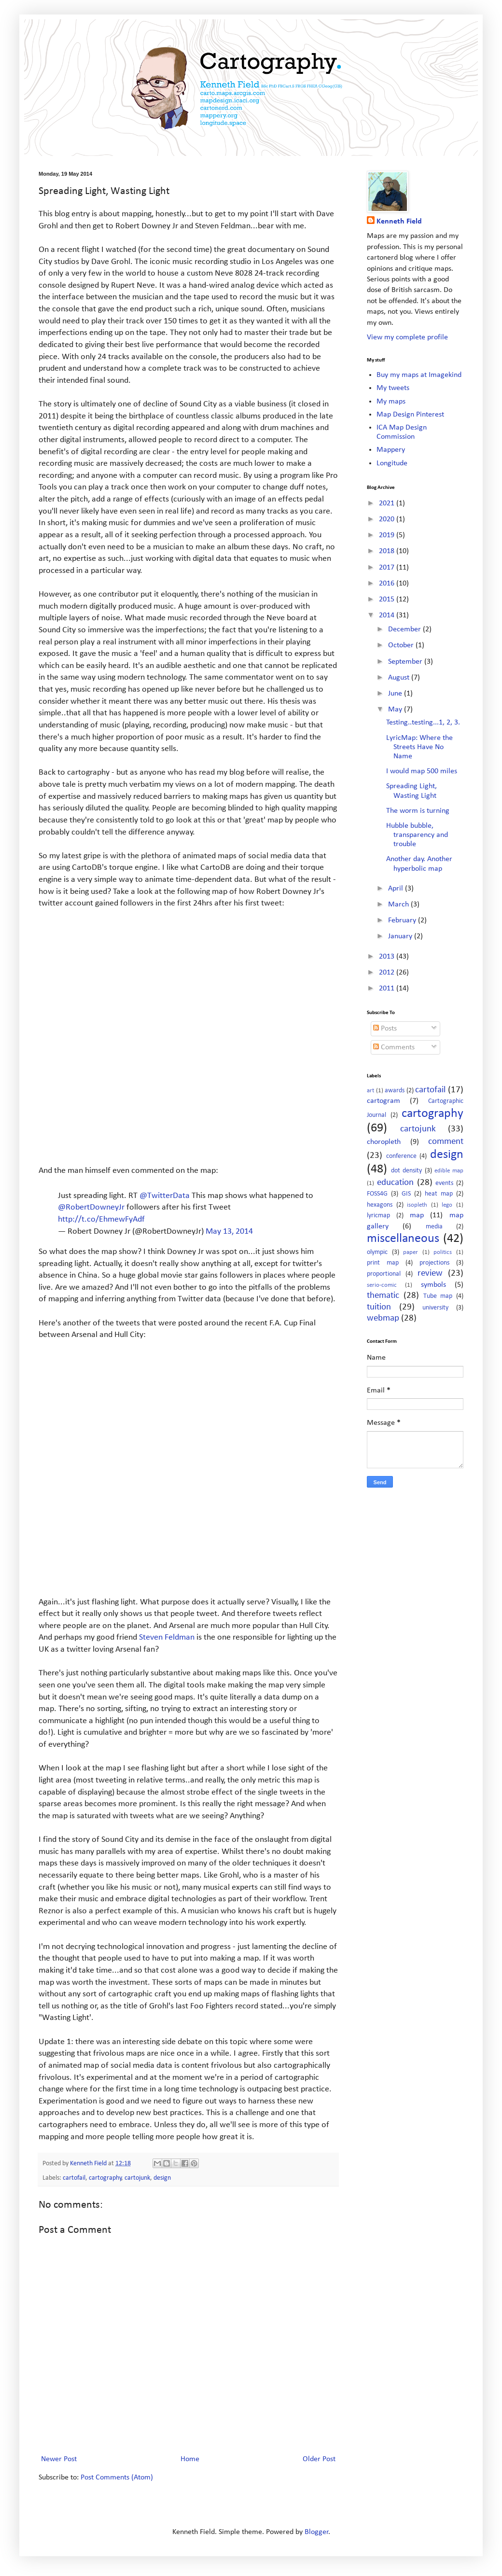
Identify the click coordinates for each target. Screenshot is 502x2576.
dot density (406, 1170)
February (403, 920)
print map (383, 1263)
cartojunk (137, 2178)
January (401, 936)
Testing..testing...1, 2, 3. (423, 722)
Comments (394, 1047)
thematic (383, 1295)
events (444, 1183)
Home (190, 2459)
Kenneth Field (399, 221)
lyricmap (378, 1215)
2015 (387, 599)
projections (434, 1263)
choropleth (384, 1142)
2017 (387, 567)
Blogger (317, 2532)
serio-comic (382, 1285)
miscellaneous (403, 1239)
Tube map (438, 1296)
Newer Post (59, 2459)
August (399, 678)
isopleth (417, 1205)
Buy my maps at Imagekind (418, 375)
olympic (377, 1252)
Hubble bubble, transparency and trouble (417, 835)
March (399, 904)
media (434, 1226)
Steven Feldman (167, 1637)
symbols (433, 1285)
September (406, 662)
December (405, 629)
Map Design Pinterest (410, 414)
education (395, 1182)
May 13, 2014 (229, 1231)
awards (394, 1090)
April (396, 888)
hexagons (379, 1205)
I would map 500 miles (421, 771)
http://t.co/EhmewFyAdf (101, 1219)
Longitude (391, 463)
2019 (387, 535)
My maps (390, 401)
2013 (387, 957)
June (396, 693)
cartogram (383, 1101)
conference (401, 1156)
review (430, 1273)
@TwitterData (164, 1196)
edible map (448, 1171)
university (435, 1307)
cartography (105, 2178)
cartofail (74, 2178)
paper (410, 1252)
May (396, 709)
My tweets (392, 388)
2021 (387, 503)
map (417, 1215)
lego (447, 1205)
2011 (387, 988)
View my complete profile (407, 337)
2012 (387, 972)
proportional (384, 1274)
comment (445, 1141)
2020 (387, 519)
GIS (406, 1193)
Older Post (319, 2459)
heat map (439, 1193)
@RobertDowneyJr (91, 1207)
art (370, 1090)
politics (442, 1252)
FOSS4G (377, 1193)
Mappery (390, 450)
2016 (387, 583)
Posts (385, 1028)
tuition (379, 1307)
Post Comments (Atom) (117, 2477)
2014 (387, 615)
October (402, 645)
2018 (387, 551)
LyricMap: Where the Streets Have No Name (419, 747)
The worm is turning (417, 811)
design (162, 2178)
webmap (383, 1318)
